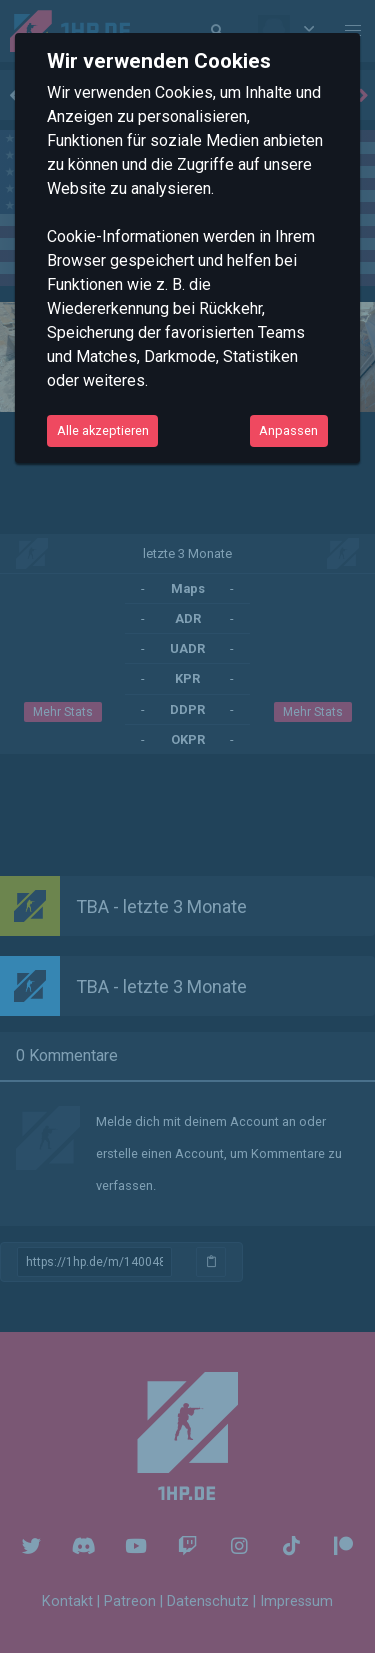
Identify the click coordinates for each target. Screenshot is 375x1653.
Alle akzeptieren (103, 430)
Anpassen (288, 430)
